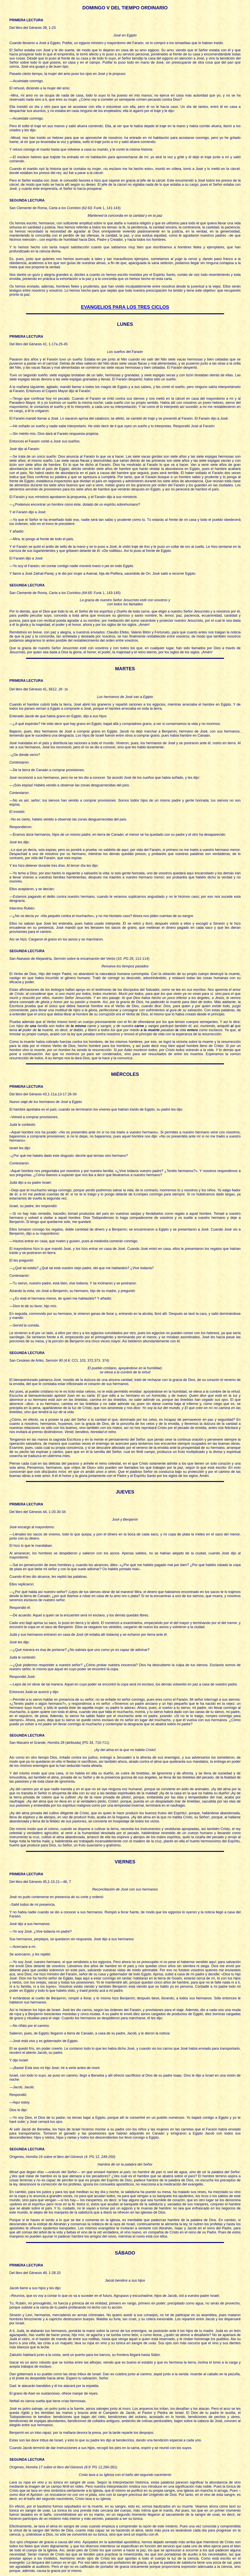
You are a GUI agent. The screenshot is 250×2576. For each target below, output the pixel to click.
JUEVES (125, 1491)
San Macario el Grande (27, 1743)
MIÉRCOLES (125, 1074)
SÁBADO (125, 2252)
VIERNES (125, 1861)
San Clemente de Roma (28, 208)
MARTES (125, 668)
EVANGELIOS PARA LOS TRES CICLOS (125, 307)
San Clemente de (23, 593)
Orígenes (16, 2157)
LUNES (125, 324)
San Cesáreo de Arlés (26, 1360)
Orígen (14, 2467)
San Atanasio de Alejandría (30, 959)
